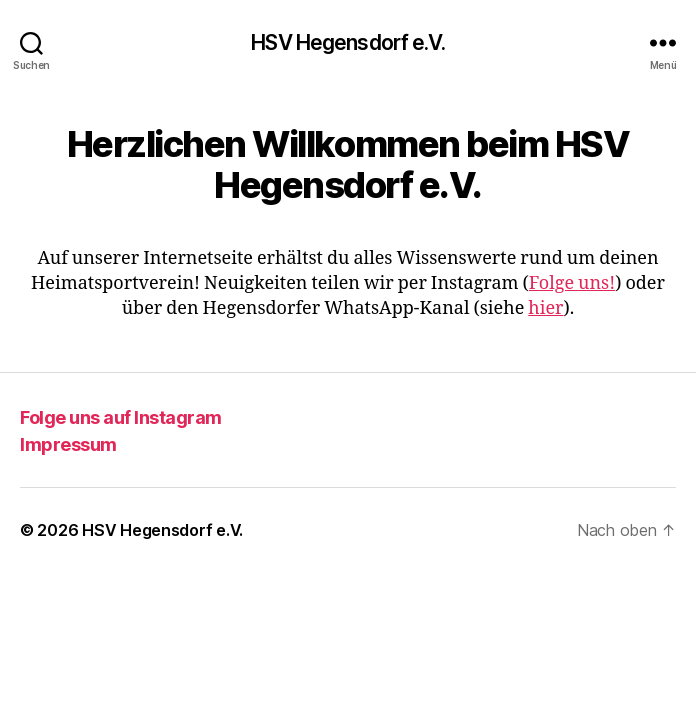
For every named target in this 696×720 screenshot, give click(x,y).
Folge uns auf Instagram (121, 417)
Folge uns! (572, 283)
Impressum (68, 444)
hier (545, 308)
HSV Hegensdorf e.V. (347, 42)
